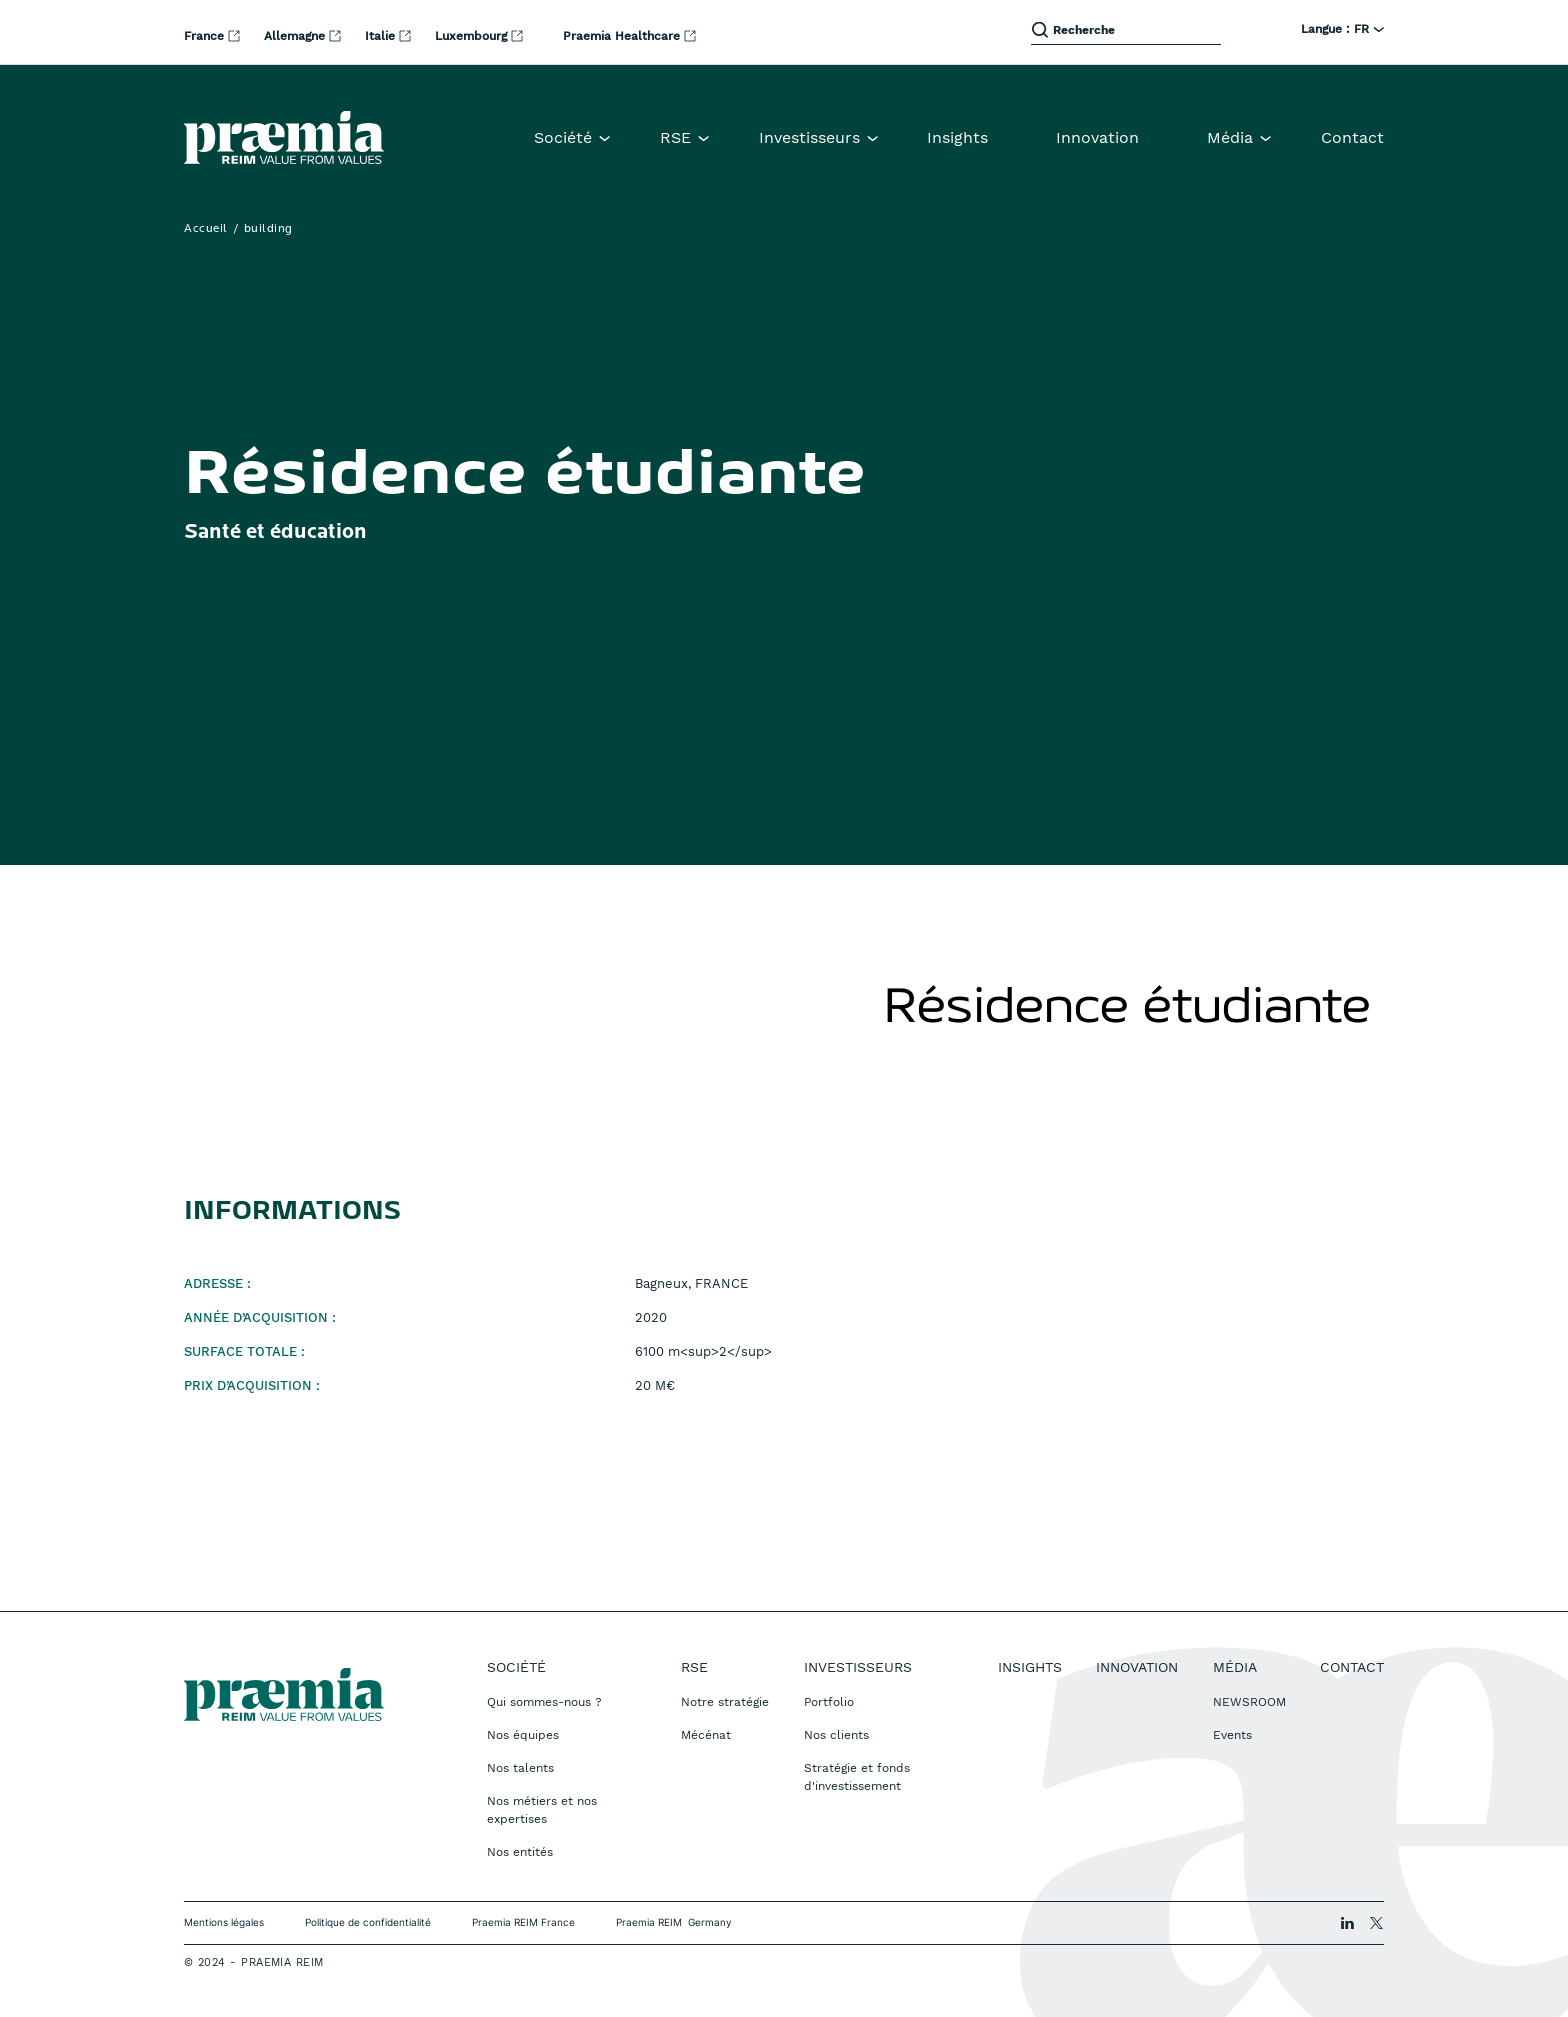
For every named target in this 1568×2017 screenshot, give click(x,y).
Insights (957, 137)
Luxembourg (473, 36)
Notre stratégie (725, 1702)
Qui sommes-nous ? (544, 1702)
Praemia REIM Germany (674, 1922)
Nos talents (520, 1768)
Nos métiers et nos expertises (542, 1810)
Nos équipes (523, 1735)
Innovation (1097, 137)
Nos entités (520, 1852)
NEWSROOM (1249, 1702)
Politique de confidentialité (368, 1922)
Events (1232, 1735)
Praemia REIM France (523, 1922)
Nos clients (836, 1735)
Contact (1352, 137)
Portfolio (829, 1702)
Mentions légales (224, 1922)
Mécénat (706, 1735)
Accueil (206, 229)
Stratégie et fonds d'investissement (857, 1777)
